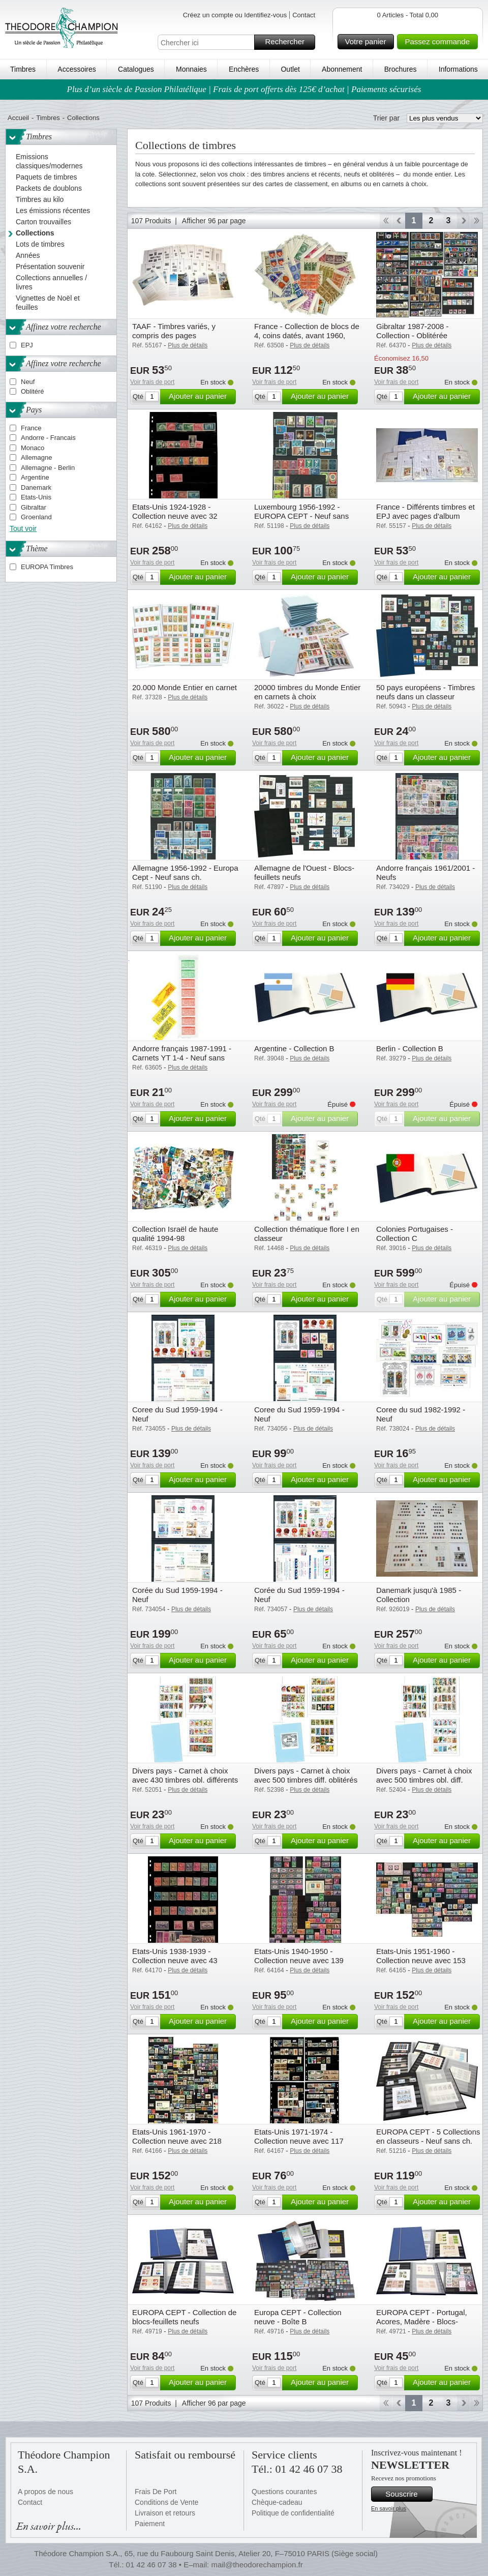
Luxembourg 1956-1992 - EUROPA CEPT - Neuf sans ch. (301, 515)
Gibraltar (33, 507)
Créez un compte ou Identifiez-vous (235, 15)
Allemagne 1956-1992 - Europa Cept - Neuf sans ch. (185, 872)
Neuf (28, 382)
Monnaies (191, 69)
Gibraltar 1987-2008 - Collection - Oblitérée (412, 331)
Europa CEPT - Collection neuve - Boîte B (297, 2317)
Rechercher (288, 42)
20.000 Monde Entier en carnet (184, 687)
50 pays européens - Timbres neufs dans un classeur (425, 692)
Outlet (290, 69)
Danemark (36, 487)
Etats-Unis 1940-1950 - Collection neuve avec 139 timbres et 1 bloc (299, 1960)
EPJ (27, 345)
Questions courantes (284, 2492)
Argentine (35, 477)
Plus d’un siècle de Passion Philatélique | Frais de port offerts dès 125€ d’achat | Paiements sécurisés (244, 89)
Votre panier (368, 41)
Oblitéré (32, 391)
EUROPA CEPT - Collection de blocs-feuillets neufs (184, 2317)
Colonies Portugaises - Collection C (414, 1233)
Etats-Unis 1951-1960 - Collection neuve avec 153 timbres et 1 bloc (421, 1960)
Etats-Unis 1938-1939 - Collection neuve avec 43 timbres (175, 1960)
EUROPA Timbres (47, 567)
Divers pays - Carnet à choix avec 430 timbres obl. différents (185, 1775)
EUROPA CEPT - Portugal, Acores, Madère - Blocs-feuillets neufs (421, 2321)
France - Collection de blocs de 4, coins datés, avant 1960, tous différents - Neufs (306, 335)
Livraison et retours (165, 2513)
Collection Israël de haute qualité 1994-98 (175, 1233)
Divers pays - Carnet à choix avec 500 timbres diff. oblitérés (305, 1775)
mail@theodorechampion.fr (256, 2564)
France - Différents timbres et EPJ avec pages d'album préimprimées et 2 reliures (425, 515)
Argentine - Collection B (294, 1048)
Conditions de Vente (166, 2502)
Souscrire (407, 2494)
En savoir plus (388, 2508)
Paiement (150, 2524)
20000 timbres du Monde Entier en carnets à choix (307, 692)
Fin (476, 221)
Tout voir (23, 528)
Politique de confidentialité (293, 2513)
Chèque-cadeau (277, 2502)
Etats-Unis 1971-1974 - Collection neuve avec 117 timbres (299, 2140)
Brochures (400, 69)
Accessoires (76, 69)
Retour (398, 221)
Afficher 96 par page (214, 221)
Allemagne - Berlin (48, 467)
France (31, 428)
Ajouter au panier (201, 396)
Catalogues (136, 69)
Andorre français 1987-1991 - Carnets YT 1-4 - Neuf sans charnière (181, 1057)
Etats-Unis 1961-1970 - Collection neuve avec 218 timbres (177, 2140)
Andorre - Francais (48, 437)
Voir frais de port (152, 382)
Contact (303, 15)
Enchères (244, 69)
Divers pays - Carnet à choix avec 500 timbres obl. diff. (424, 1775)
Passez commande (440, 41)
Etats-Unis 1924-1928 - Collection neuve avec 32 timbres (175, 515)
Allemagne (36, 457)
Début (385, 221)
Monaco (32, 448)
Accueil (18, 118)
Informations (458, 69)
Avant (463, 221)
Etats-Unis (36, 497)
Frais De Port (155, 2492)
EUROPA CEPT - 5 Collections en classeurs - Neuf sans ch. (428, 2136)
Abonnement (342, 69)
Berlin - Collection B (409, 1048)
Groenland (36, 517)
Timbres (23, 69)
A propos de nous (45, 2492)
